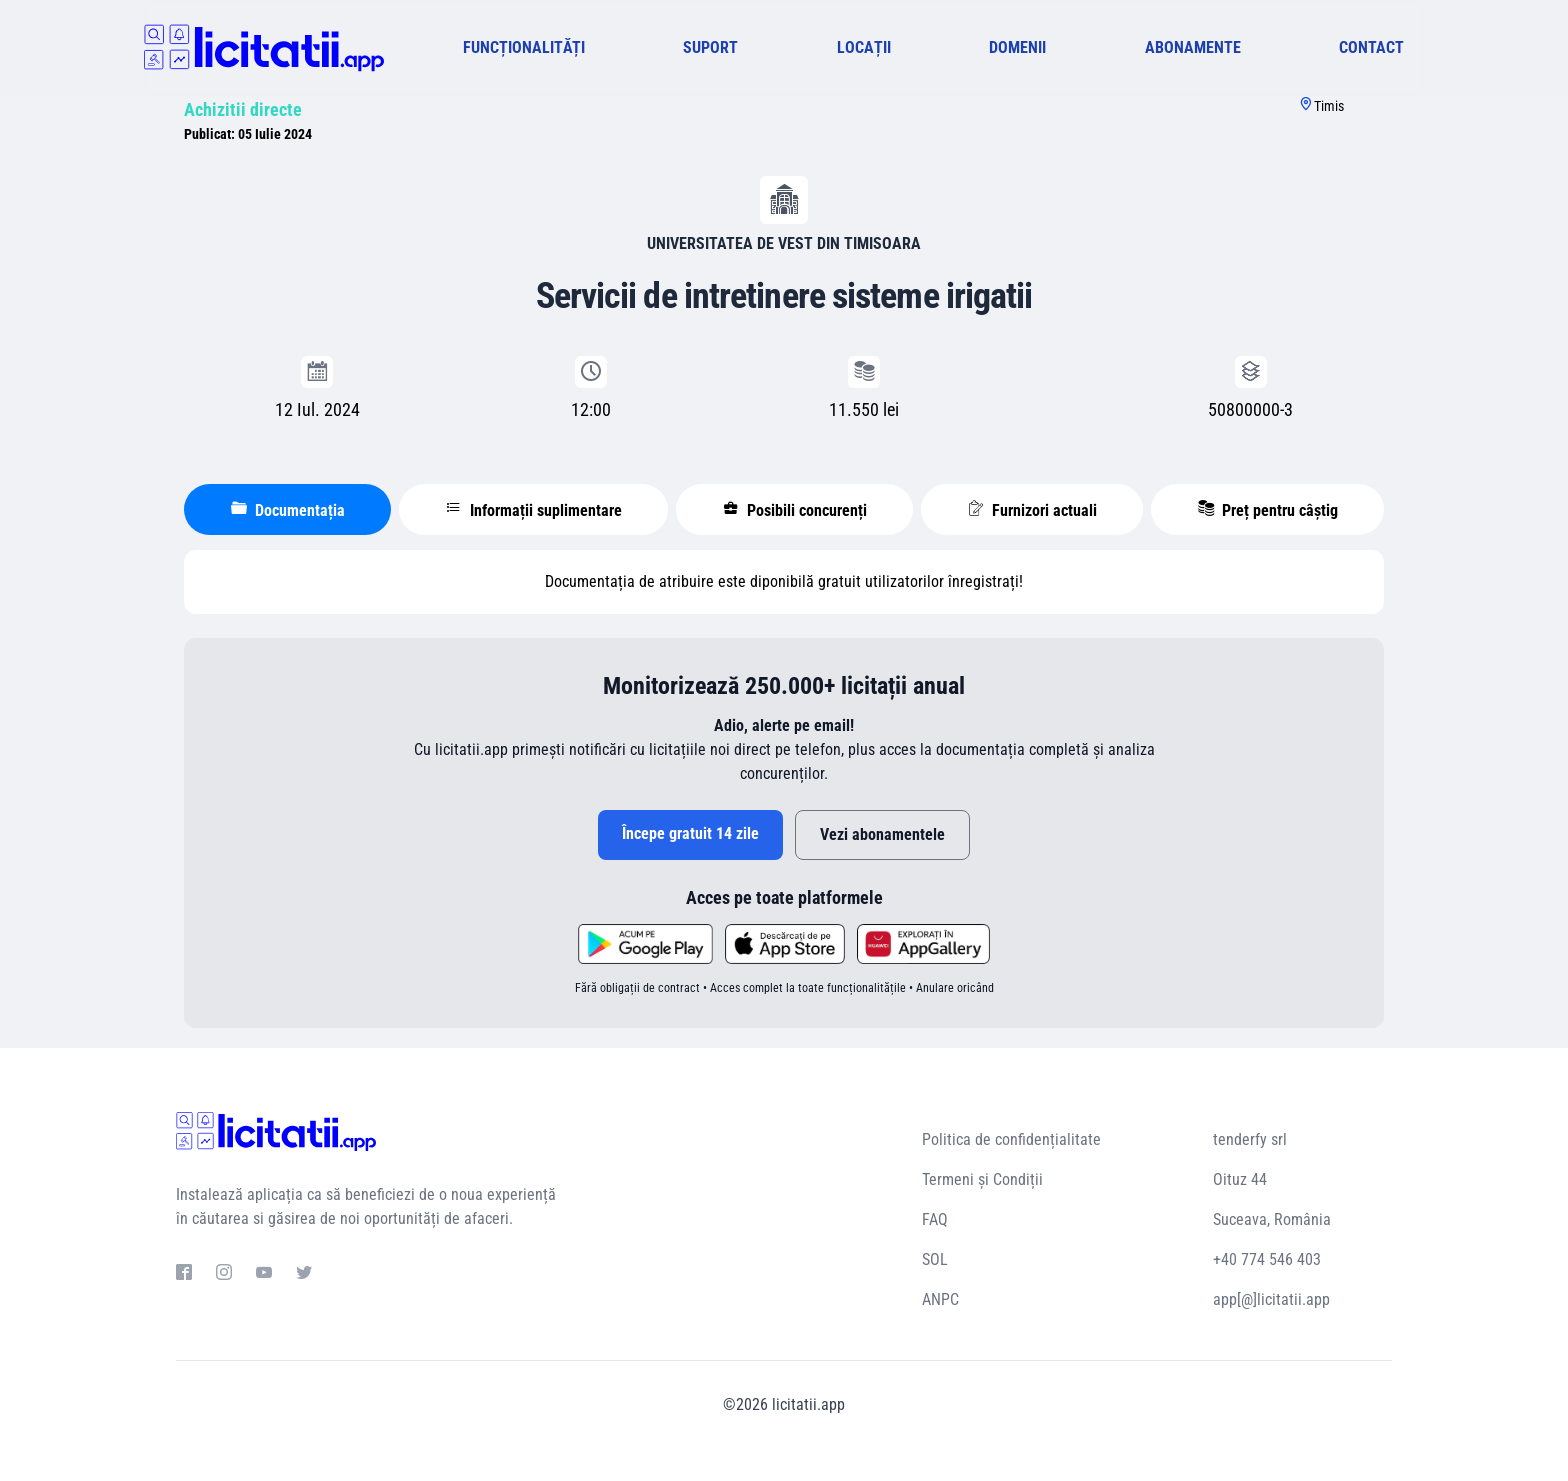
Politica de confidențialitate (1011, 1139)
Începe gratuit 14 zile (690, 833)
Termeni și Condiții (982, 1179)
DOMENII (1017, 47)
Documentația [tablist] (288, 510)
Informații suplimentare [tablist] (534, 510)
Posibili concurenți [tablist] (795, 510)
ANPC (940, 1299)
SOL (935, 1259)
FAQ (935, 1219)
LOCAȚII (864, 47)
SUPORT (710, 47)
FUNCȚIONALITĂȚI (524, 47)
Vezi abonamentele (882, 834)
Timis (1329, 106)
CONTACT (1371, 47)
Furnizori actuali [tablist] (1032, 510)
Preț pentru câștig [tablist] (1268, 510)
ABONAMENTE (1193, 47)
